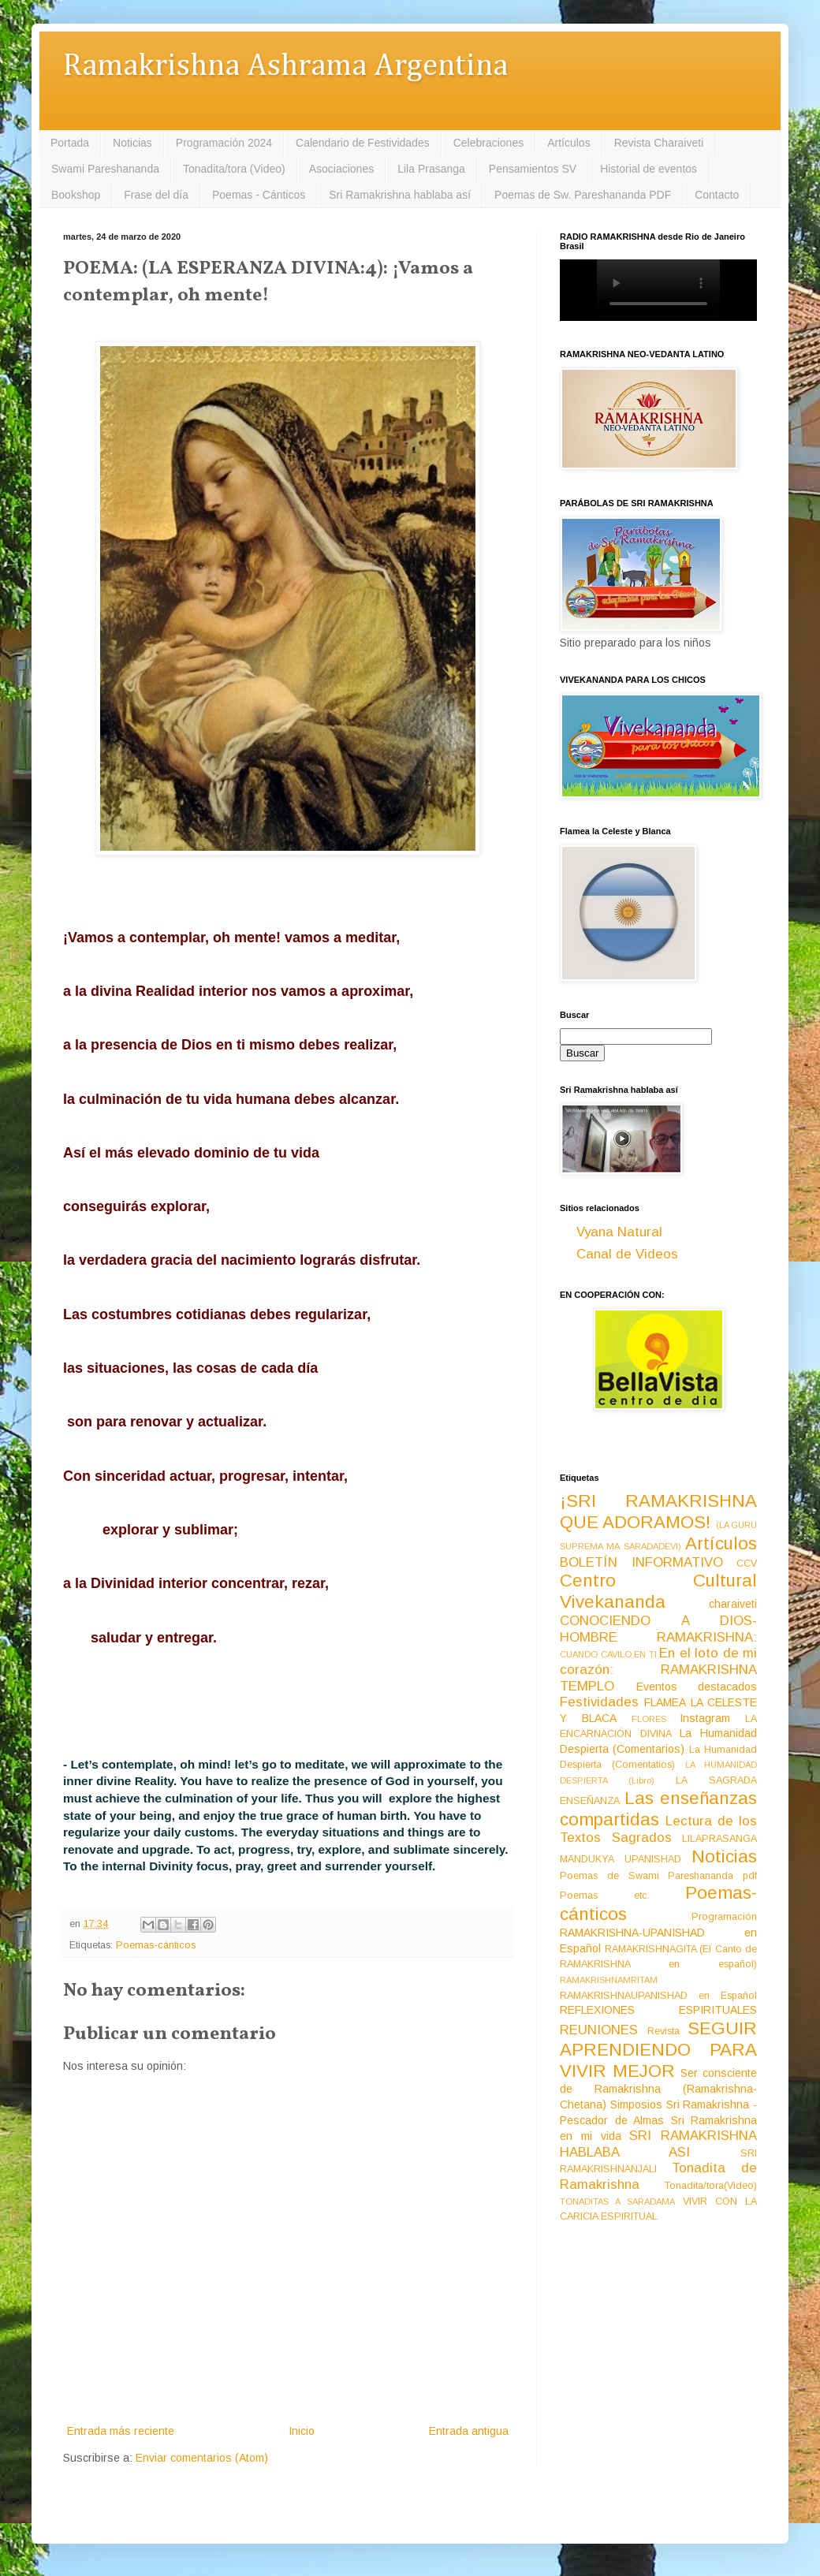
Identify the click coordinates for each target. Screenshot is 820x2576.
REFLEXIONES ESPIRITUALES (658, 2010)
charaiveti (733, 1603)
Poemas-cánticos (156, 1945)
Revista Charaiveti (659, 142)
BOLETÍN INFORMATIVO (641, 1562)
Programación (724, 1916)
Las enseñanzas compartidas (658, 1808)
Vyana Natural (619, 1232)
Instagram (705, 1718)
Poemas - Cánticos (258, 194)
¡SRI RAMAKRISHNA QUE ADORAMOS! (658, 1511)
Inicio (302, 2431)
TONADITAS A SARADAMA (617, 2201)
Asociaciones (342, 168)
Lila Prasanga (431, 168)
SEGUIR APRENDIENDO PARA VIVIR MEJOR (658, 2050)
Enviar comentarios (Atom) (202, 2457)
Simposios (636, 2104)
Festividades (599, 1701)
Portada (69, 142)
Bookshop (75, 194)
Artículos (568, 142)
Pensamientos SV (532, 168)
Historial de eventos (648, 168)
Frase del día (156, 194)
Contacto (717, 194)
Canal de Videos (627, 1254)
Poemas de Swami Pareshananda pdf (658, 1875)
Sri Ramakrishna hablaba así (400, 194)
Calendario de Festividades (363, 142)
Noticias (132, 142)
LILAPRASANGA (719, 1838)
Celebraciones (488, 142)
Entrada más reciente (120, 2431)
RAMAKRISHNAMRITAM (609, 1980)
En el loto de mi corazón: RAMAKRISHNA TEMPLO (658, 1669)
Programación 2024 (224, 142)
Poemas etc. (605, 1895)
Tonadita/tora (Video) (234, 168)
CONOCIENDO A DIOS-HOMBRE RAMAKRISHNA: (658, 1629)
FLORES (649, 1719)
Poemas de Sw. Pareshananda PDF (582, 194)
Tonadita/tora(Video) (711, 2185)
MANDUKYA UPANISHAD (620, 1859)
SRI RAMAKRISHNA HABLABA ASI (658, 2144)
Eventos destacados (697, 1686)
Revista (663, 2031)
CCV (746, 1563)
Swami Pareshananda (105, 168)
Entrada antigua (469, 2431)
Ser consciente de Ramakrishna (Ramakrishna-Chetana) (658, 2089)
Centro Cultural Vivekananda (658, 1591)
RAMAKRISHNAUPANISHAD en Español (658, 1995)
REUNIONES (599, 2029)
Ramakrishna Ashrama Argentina (285, 66)
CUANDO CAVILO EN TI (608, 1654)
